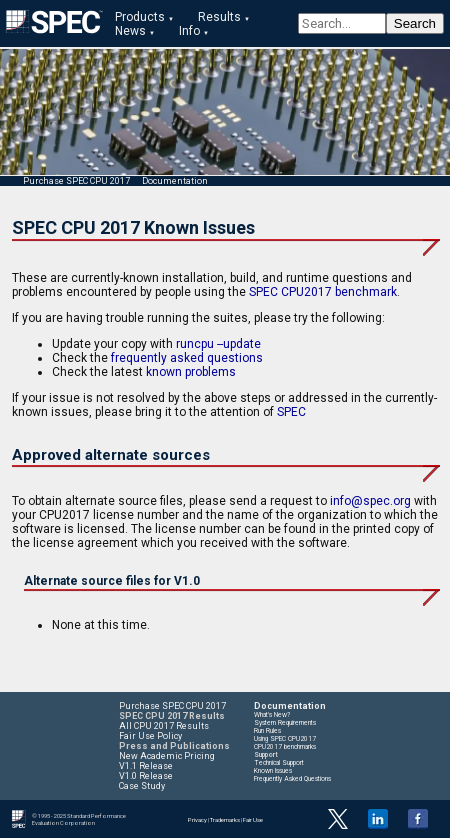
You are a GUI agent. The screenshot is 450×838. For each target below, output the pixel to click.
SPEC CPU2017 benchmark (323, 292)
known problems (191, 372)
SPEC (291, 412)
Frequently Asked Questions (292, 779)
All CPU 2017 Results (164, 726)
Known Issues (273, 771)
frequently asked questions (187, 358)
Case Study (142, 786)
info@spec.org (370, 501)
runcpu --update (218, 344)
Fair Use (253, 819)
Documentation (175, 181)
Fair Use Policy (150, 736)
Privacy (197, 819)
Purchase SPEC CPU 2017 (76, 181)
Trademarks (225, 819)
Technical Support (279, 763)
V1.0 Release (146, 776)
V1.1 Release (146, 766)
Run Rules (267, 731)
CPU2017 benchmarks (285, 747)
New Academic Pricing (167, 756)
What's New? (272, 715)
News (130, 31)
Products (140, 17)
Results (219, 17)
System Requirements (285, 723)
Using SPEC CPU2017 (285, 739)
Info (189, 31)
